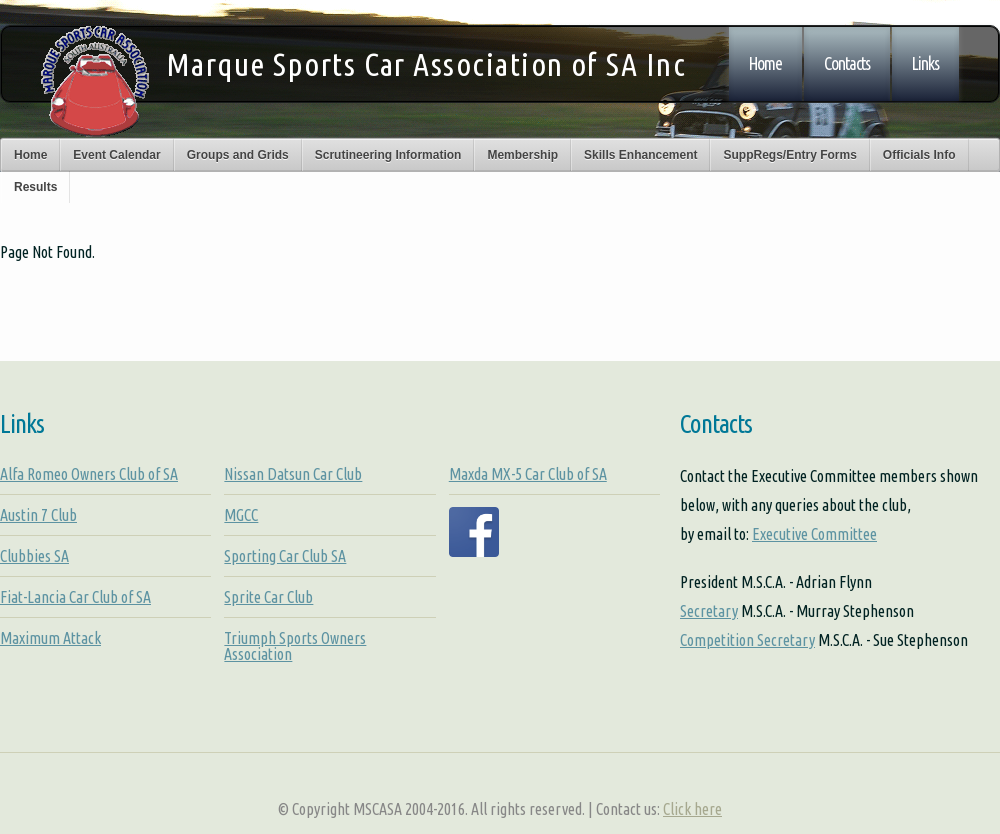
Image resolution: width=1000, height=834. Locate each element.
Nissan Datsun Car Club (293, 474)
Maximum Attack (50, 638)
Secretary (709, 611)
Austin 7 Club (38, 515)
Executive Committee (814, 534)
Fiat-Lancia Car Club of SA (75, 597)
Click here (692, 809)
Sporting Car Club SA (285, 556)
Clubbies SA (34, 556)
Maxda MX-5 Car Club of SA (528, 474)
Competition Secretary (747, 640)
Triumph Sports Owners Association (295, 646)
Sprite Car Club (268, 597)
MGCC (241, 515)
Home (765, 63)
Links (925, 63)
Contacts (847, 63)
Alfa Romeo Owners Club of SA (89, 474)
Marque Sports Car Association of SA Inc (426, 64)
